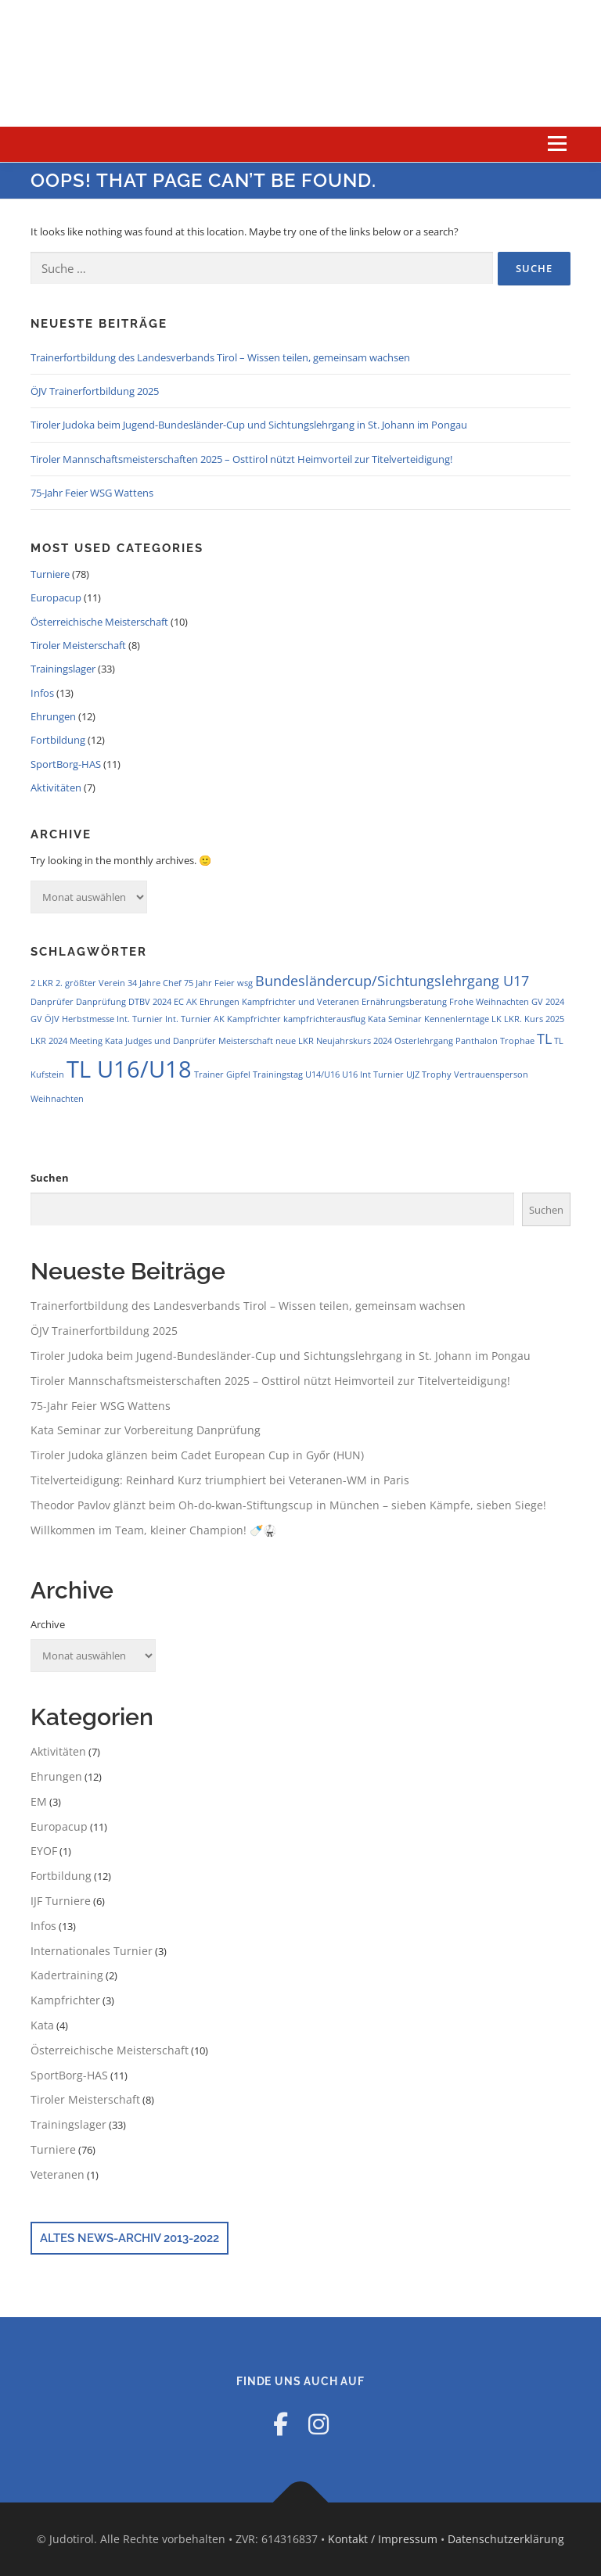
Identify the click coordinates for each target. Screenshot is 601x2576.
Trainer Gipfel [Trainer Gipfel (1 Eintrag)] (222, 1074)
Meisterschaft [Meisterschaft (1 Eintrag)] (245, 1040)
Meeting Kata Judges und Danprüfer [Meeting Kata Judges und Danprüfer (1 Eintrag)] (143, 1040)
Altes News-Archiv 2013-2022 (129, 2238)
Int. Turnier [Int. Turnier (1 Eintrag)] (140, 1019)
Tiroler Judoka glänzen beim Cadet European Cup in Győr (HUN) (197, 1455)
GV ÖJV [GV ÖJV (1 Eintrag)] (45, 1019)
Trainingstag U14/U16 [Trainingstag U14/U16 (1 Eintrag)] (296, 1074)
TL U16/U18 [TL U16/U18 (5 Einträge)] (129, 1069)
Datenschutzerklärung (506, 2538)
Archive (48, 1624)
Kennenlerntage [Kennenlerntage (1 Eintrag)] (456, 1019)
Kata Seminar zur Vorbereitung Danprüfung (146, 1430)
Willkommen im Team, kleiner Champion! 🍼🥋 (153, 1530)
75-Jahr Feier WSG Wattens (92, 493)
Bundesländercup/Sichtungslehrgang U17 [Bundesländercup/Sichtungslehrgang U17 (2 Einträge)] (392, 980)
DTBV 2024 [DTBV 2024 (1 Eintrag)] (149, 1001)
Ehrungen (53, 716)
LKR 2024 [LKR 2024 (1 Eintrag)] (49, 1040)
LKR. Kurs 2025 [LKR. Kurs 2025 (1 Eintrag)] (534, 1019)
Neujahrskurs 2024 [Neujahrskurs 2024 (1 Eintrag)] (354, 1040)
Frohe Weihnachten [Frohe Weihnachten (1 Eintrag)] (489, 1001)
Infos (42, 693)
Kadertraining (67, 1975)
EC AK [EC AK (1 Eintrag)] (185, 1001)
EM (39, 1801)
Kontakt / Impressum (382, 2538)
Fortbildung (58, 740)
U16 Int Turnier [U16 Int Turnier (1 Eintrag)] (373, 1074)
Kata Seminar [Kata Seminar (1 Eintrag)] (395, 1019)
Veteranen (58, 2174)
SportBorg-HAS (66, 764)
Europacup (56, 597)
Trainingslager (63, 669)
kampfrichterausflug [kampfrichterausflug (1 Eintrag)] (324, 1019)
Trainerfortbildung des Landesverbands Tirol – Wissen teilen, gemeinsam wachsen (220, 357)
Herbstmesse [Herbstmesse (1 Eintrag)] (88, 1019)
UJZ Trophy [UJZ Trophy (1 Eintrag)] (429, 1074)
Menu (556, 144)
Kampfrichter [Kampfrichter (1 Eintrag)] (254, 1019)
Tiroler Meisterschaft (78, 645)
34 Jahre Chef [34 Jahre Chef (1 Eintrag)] (155, 983)
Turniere (50, 574)
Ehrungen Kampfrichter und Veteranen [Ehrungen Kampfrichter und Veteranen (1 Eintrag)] (279, 1001)
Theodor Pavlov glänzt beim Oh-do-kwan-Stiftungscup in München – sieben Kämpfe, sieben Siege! (288, 1505)
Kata (42, 2025)
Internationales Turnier (92, 1950)
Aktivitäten (56, 787)
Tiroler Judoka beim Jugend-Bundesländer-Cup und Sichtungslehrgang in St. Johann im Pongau (249, 425)
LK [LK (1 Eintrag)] (496, 1019)
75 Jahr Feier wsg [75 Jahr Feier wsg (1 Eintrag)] (218, 983)
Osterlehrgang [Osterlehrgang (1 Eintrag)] (423, 1040)
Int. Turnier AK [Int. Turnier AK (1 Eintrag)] (195, 1019)
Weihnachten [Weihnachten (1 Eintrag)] (57, 1098)
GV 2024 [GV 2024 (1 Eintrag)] (547, 1001)
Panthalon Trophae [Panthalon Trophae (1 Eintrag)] (494, 1040)
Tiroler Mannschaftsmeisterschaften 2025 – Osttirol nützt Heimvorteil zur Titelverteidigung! (241, 459)
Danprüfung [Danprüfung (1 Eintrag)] (101, 1001)
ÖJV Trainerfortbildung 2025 (95, 391)
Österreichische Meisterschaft (99, 622)
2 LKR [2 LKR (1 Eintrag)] (42, 983)
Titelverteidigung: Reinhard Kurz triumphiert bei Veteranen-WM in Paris (220, 1480)
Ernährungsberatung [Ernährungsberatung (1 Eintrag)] (404, 1001)
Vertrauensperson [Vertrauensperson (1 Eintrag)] (491, 1074)
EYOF (44, 1850)
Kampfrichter (65, 2000)
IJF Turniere (61, 1900)
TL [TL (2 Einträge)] (544, 1038)
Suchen (50, 1178)
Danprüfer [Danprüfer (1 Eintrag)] (52, 1001)
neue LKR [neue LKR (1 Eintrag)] (294, 1040)
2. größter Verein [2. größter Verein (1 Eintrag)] (90, 983)
